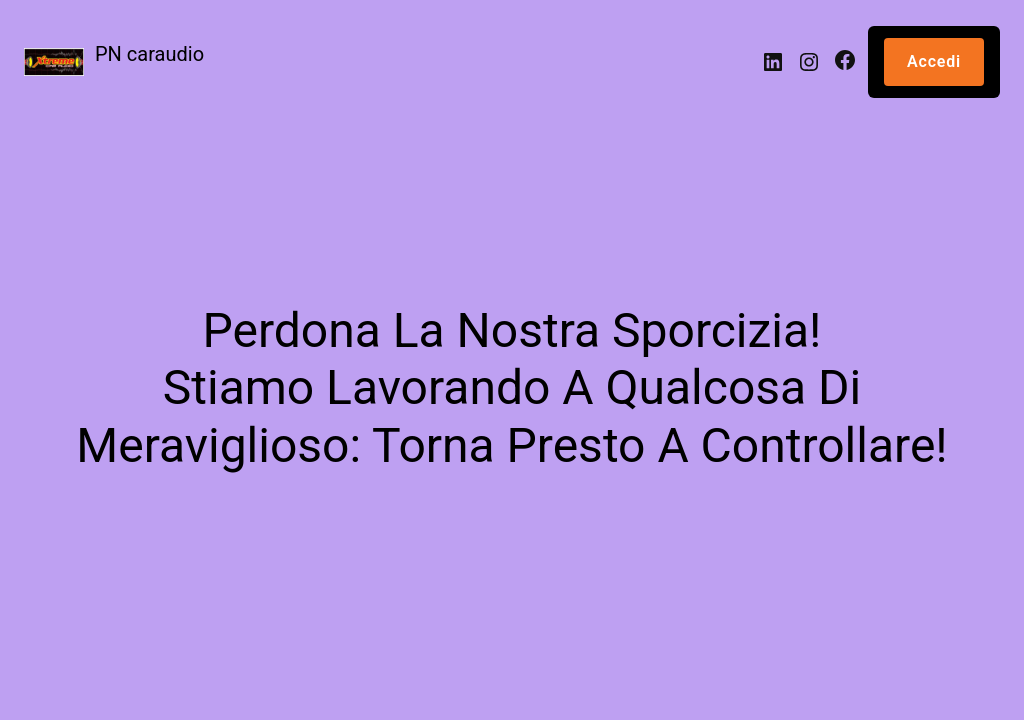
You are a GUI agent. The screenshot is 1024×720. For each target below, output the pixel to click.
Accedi (934, 61)
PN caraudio (149, 54)
